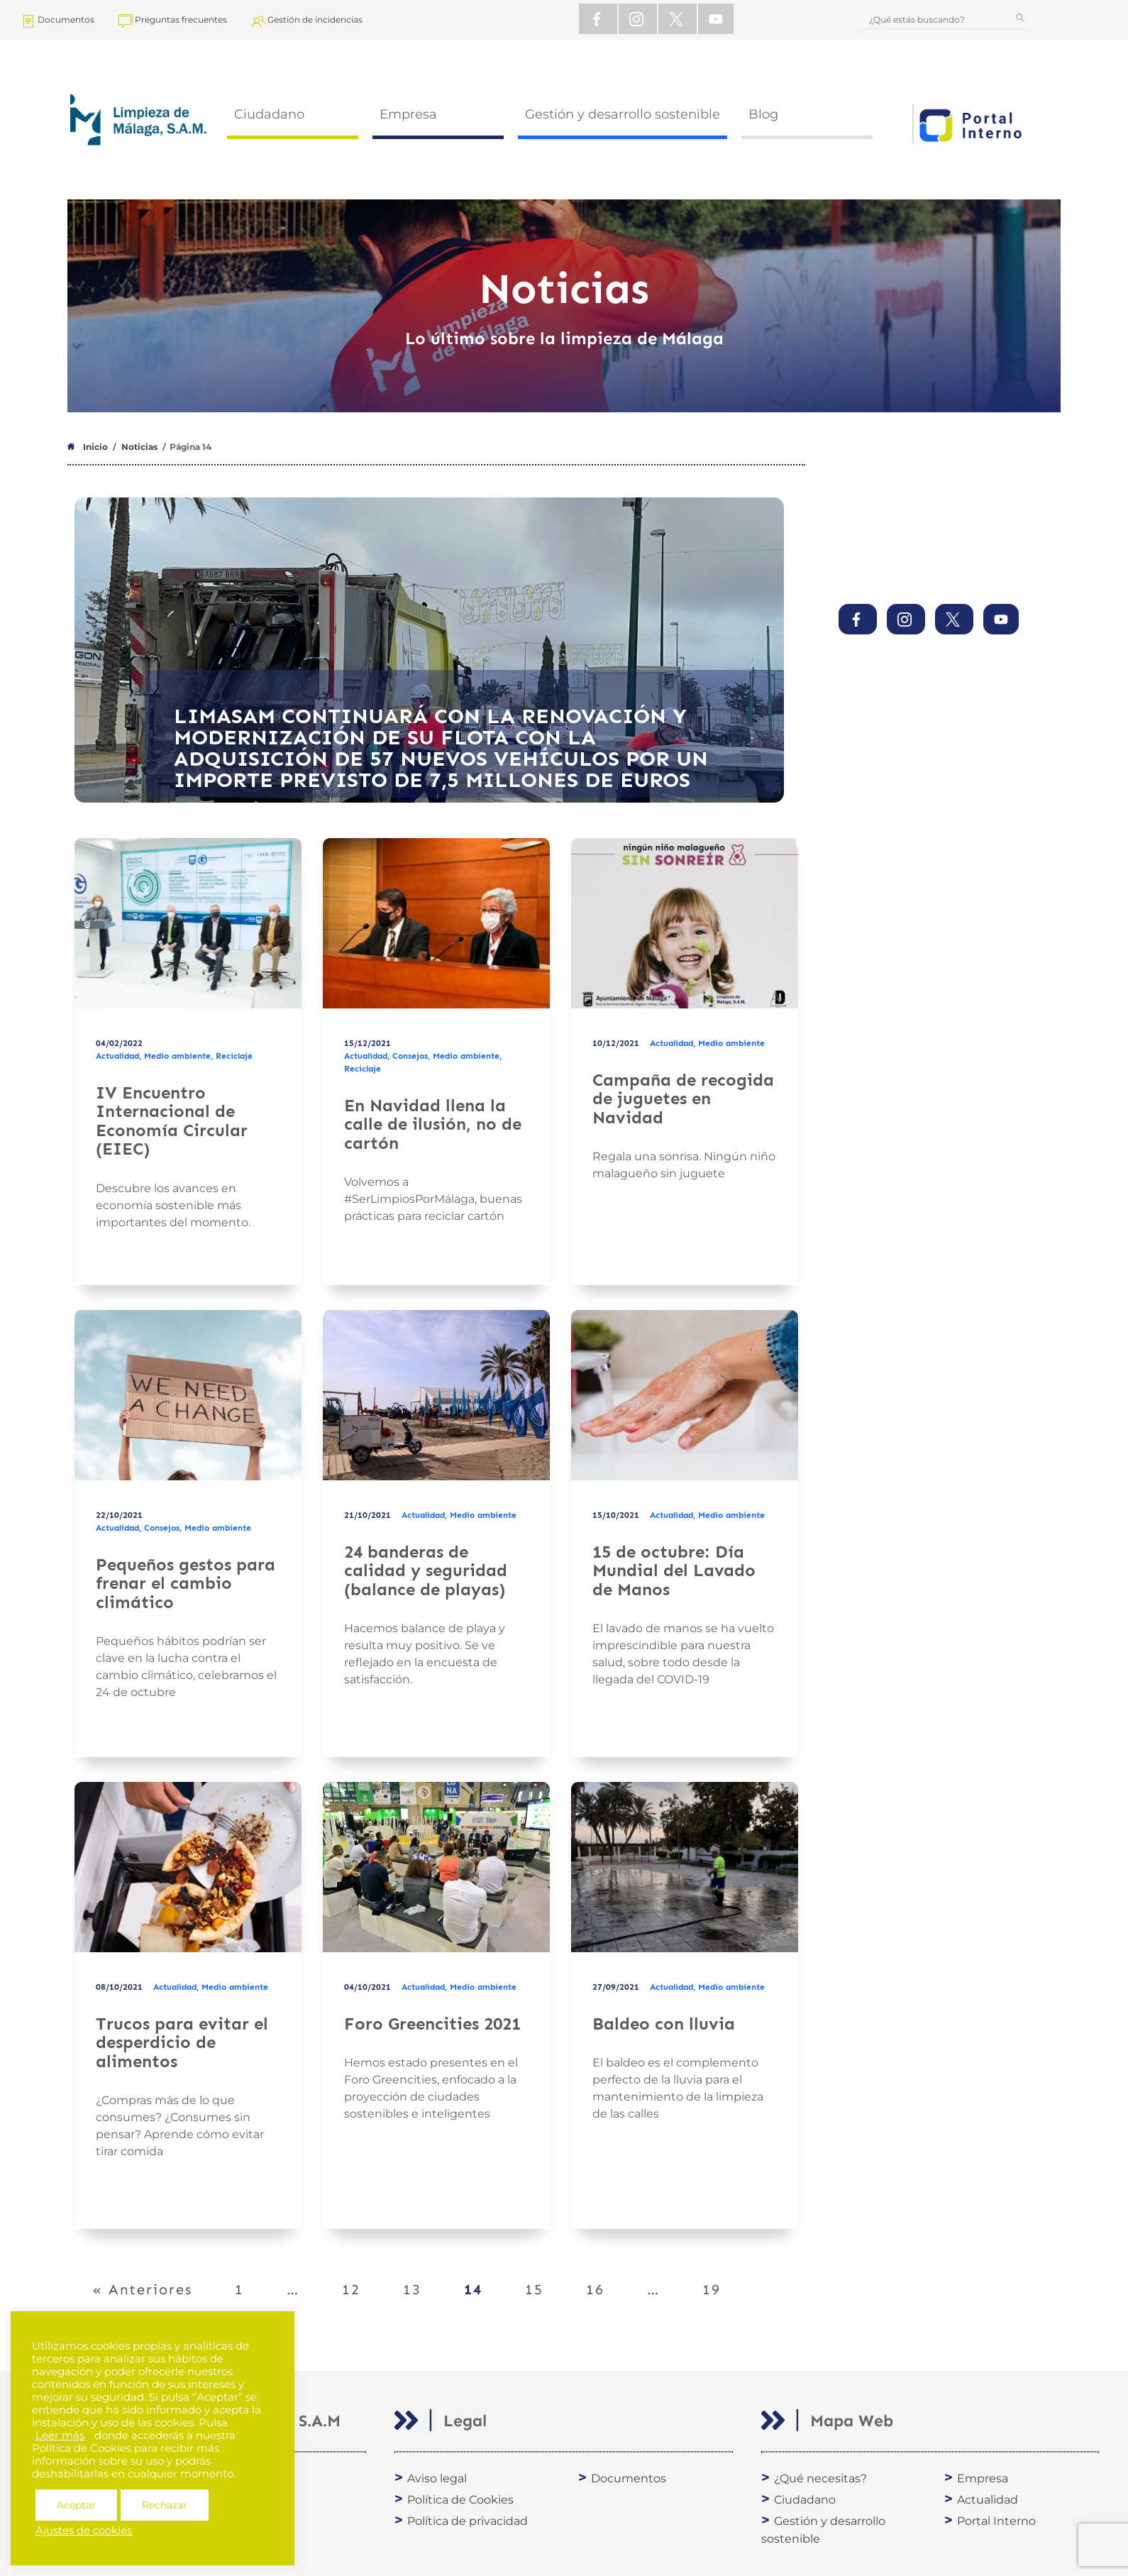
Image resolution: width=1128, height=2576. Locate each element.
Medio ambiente (177, 1056)
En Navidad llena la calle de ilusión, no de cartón (432, 1124)
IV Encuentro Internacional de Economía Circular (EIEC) (172, 1120)
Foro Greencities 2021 (432, 2023)
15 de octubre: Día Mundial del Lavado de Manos (674, 1570)
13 (420, 2281)
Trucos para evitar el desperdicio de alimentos (182, 2042)
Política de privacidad (467, 2521)
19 (720, 2281)
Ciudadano (269, 114)
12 (359, 2281)
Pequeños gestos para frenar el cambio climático (185, 1583)
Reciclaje (234, 1056)
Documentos (628, 2478)
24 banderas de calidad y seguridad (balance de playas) (425, 1570)
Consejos (410, 1056)
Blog (763, 114)
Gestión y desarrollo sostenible (622, 114)
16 (603, 2281)
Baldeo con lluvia (663, 2023)
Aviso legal (437, 2478)
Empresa (408, 114)
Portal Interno (996, 2521)
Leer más (59, 2435)
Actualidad (117, 1056)
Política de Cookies (460, 2499)
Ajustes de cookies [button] (83, 2530)
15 (542, 2281)
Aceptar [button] (76, 2505)
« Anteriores (142, 2289)
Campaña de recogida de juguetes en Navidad (683, 1098)
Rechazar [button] (164, 2505)
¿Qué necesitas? (820, 2478)
